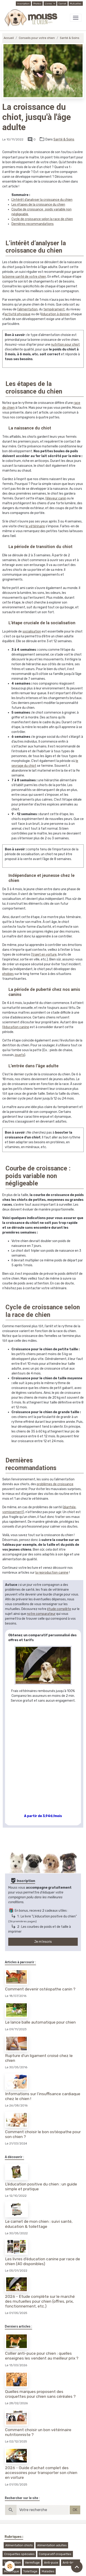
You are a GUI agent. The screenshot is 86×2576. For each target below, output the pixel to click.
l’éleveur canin (55, 498)
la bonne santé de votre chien (24, 277)
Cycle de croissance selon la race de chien (42, 219)
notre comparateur (41, 1614)
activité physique (18, 314)
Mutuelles (75, 3)
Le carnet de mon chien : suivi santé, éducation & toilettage (38, 2224)
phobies (8, 974)
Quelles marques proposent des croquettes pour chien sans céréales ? (40, 2394)
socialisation (31, 631)
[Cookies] (10, 2566)
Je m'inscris (43, 1942)
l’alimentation (27, 309)
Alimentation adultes (52, 2545)
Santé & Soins (69, 38)
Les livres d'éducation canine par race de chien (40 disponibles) (42, 2261)
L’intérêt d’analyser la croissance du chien (41, 200)
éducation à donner (55, 314)
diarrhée (70, 1507)
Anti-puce (51, 2562)
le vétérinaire (35, 526)
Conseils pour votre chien (37, 38)
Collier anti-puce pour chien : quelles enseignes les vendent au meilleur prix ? (41, 2355)
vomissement (12, 1512)
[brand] (32, 18)
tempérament (54, 309)
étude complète (59, 1609)
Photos (37, 3)
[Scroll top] (77, 2567)
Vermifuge (32, 2562)
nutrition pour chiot (65, 345)
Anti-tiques (71, 2562)
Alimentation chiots (19, 2545)
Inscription (23, 3)
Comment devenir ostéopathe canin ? (40, 1989)
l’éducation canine (15, 1027)
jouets (19, 1055)
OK (75, 2510)
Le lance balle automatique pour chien (40, 2022)
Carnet (62, 3)
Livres (49, 3)
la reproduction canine (51, 1573)
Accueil (9, 38)
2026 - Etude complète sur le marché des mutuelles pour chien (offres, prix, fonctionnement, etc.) (40, 2301)
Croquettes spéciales (19, 2554)
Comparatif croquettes (55, 2554)
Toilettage (30, 2571)
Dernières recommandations (32, 224)
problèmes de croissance (55, 1484)
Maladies (48, 2571)
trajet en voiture (44, 955)
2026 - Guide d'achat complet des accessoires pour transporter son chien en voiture (41, 2472)
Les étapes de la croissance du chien (38, 205)
